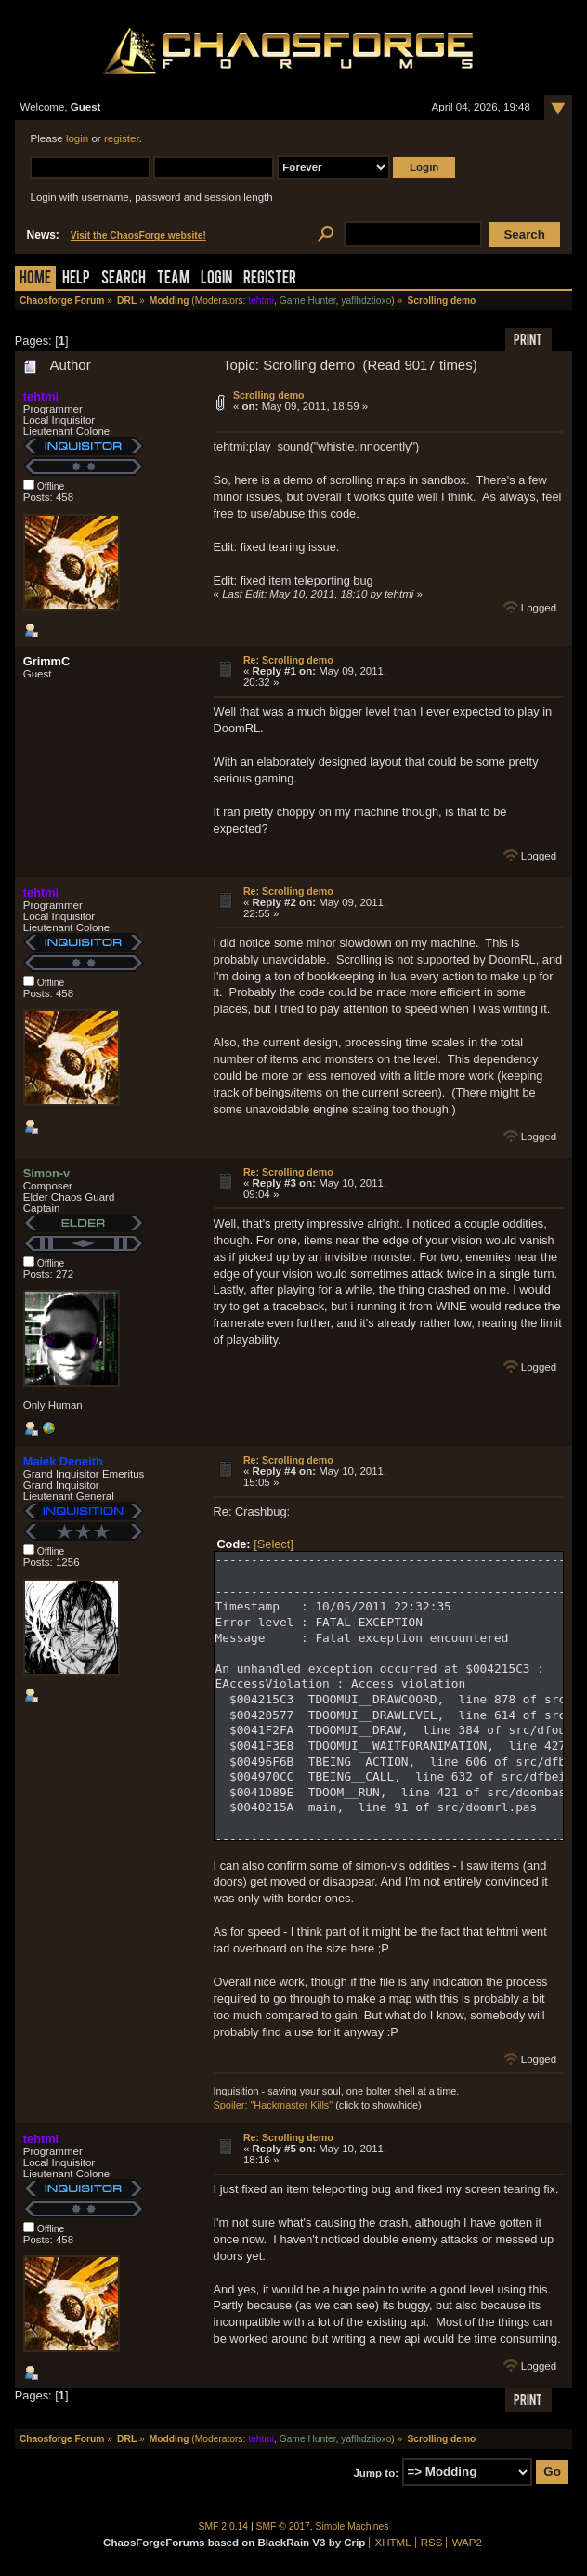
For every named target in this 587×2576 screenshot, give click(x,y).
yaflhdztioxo (366, 301)
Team (173, 279)
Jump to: (375, 2471)
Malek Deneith (63, 1461)
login (77, 138)
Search (123, 279)
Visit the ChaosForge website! (138, 235)
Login (216, 279)
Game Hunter (308, 301)
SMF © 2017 (283, 2526)
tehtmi (261, 301)
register (121, 138)
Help (76, 279)
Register (269, 279)
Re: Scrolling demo (288, 659)
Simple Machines (352, 2526)
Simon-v (46, 1173)
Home (35, 279)
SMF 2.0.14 (224, 2526)
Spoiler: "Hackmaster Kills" (273, 2104)
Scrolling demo (269, 395)
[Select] (274, 1544)
